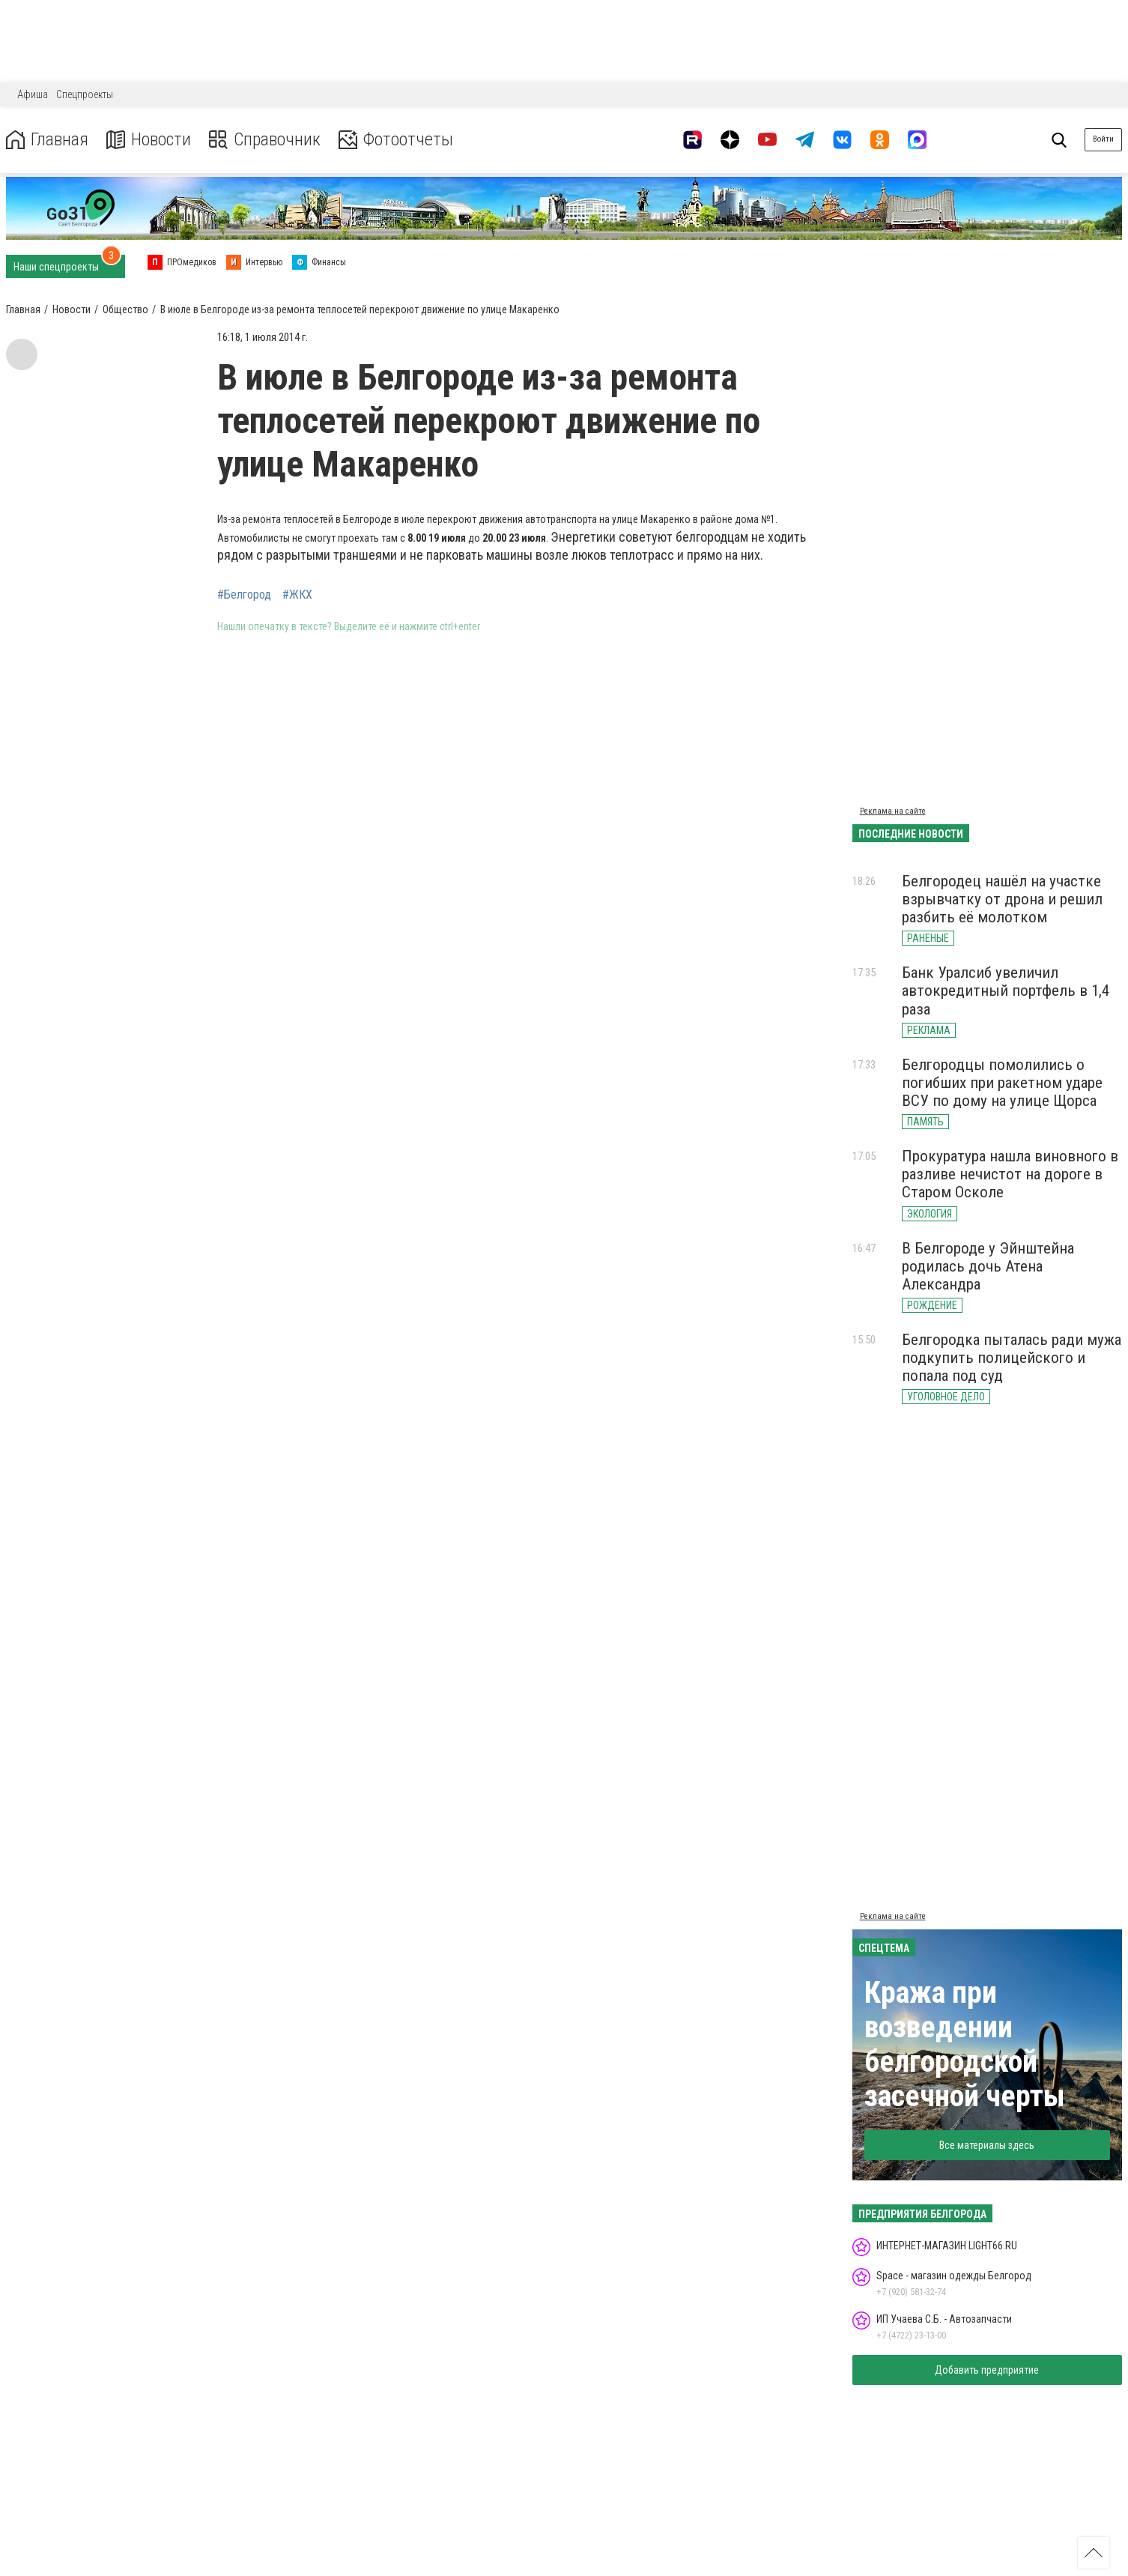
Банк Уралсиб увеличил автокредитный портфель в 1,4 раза (1005, 991)
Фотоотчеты (396, 140)
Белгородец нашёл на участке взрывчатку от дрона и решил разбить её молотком (1002, 899)
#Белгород (244, 595)
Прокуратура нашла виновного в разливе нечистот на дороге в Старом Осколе (1010, 1174)
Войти (1103, 139)
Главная (47, 140)
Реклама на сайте (893, 811)
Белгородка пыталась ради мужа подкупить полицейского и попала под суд (1011, 1358)
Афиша (32, 94)
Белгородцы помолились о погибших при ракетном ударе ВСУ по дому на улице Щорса (1002, 1083)
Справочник (265, 140)
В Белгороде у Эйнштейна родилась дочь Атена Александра (988, 1266)
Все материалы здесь (986, 2145)
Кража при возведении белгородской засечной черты (964, 2044)
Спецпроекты (84, 94)
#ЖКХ (297, 595)
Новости (148, 140)
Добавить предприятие (987, 2370)
